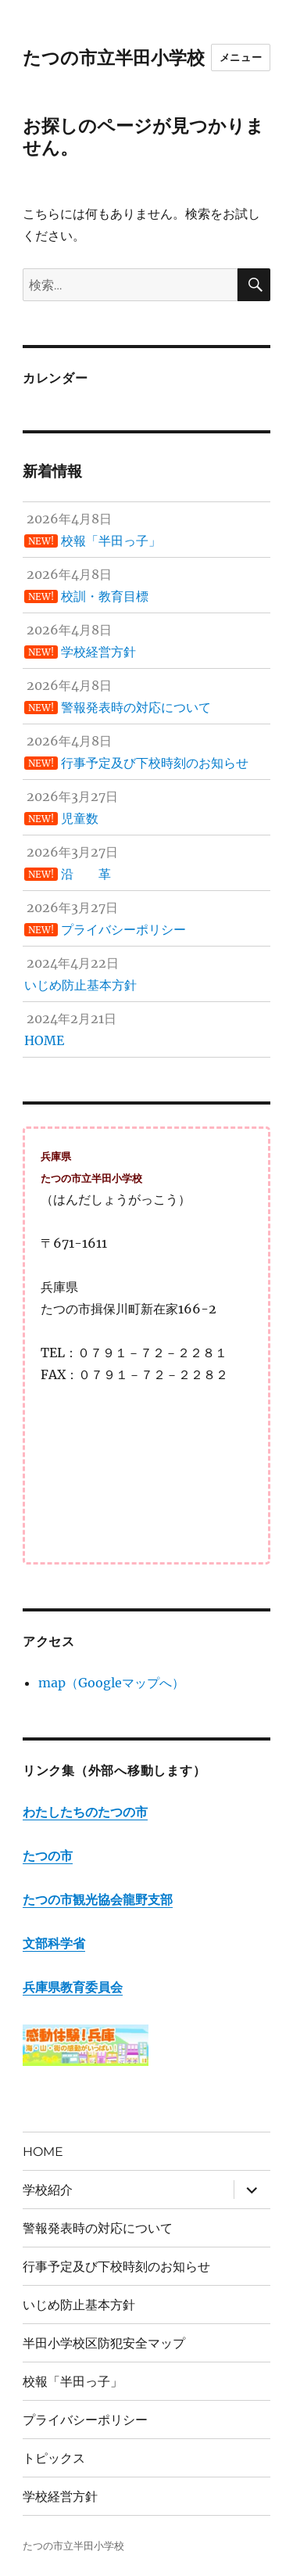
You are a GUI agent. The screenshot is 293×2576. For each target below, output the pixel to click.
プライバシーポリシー (85, 2420)
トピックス (54, 2458)
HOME (43, 2151)
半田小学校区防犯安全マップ (104, 2343)
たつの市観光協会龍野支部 (98, 1899)
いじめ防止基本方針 (79, 2305)
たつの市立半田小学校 (114, 58)
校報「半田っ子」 (73, 2381)
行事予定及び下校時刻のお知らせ (116, 2266)
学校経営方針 (60, 2496)
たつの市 (48, 1855)
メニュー (241, 57)
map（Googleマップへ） (111, 1682)
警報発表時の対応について (98, 2228)
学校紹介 (48, 2190)
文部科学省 (54, 1943)
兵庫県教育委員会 (73, 1987)
